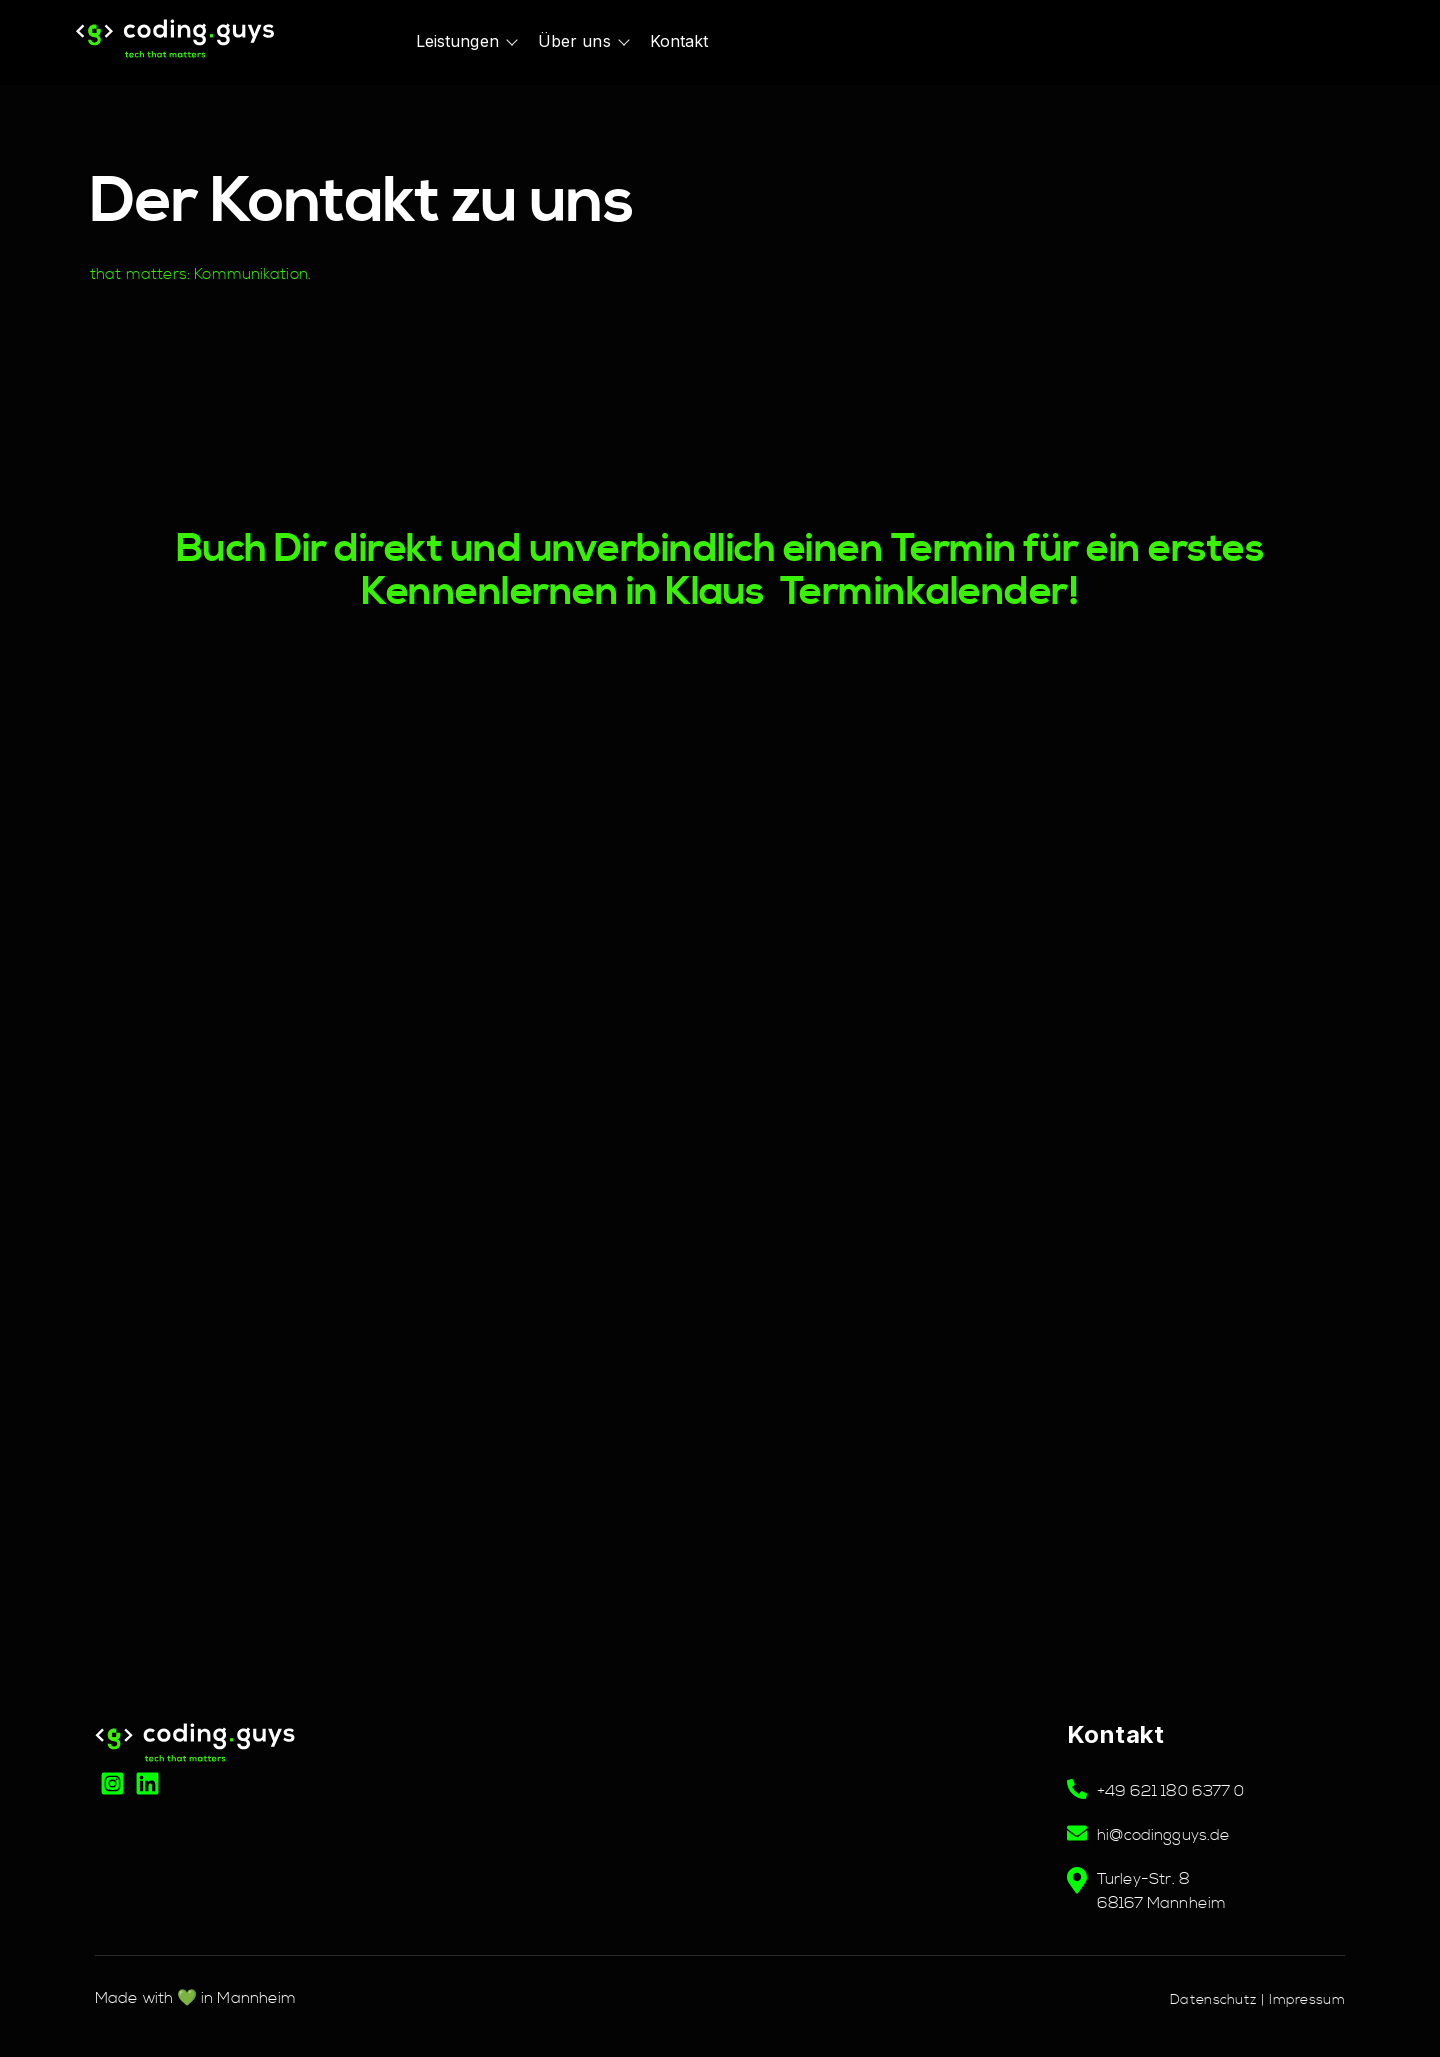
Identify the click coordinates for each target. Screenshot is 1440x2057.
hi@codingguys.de (1164, 1835)
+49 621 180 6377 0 (1171, 1791)
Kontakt (679, 41)
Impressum (1307, 2000)
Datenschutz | (1219, 2000)
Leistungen (457, 41)
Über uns (574, 41)
